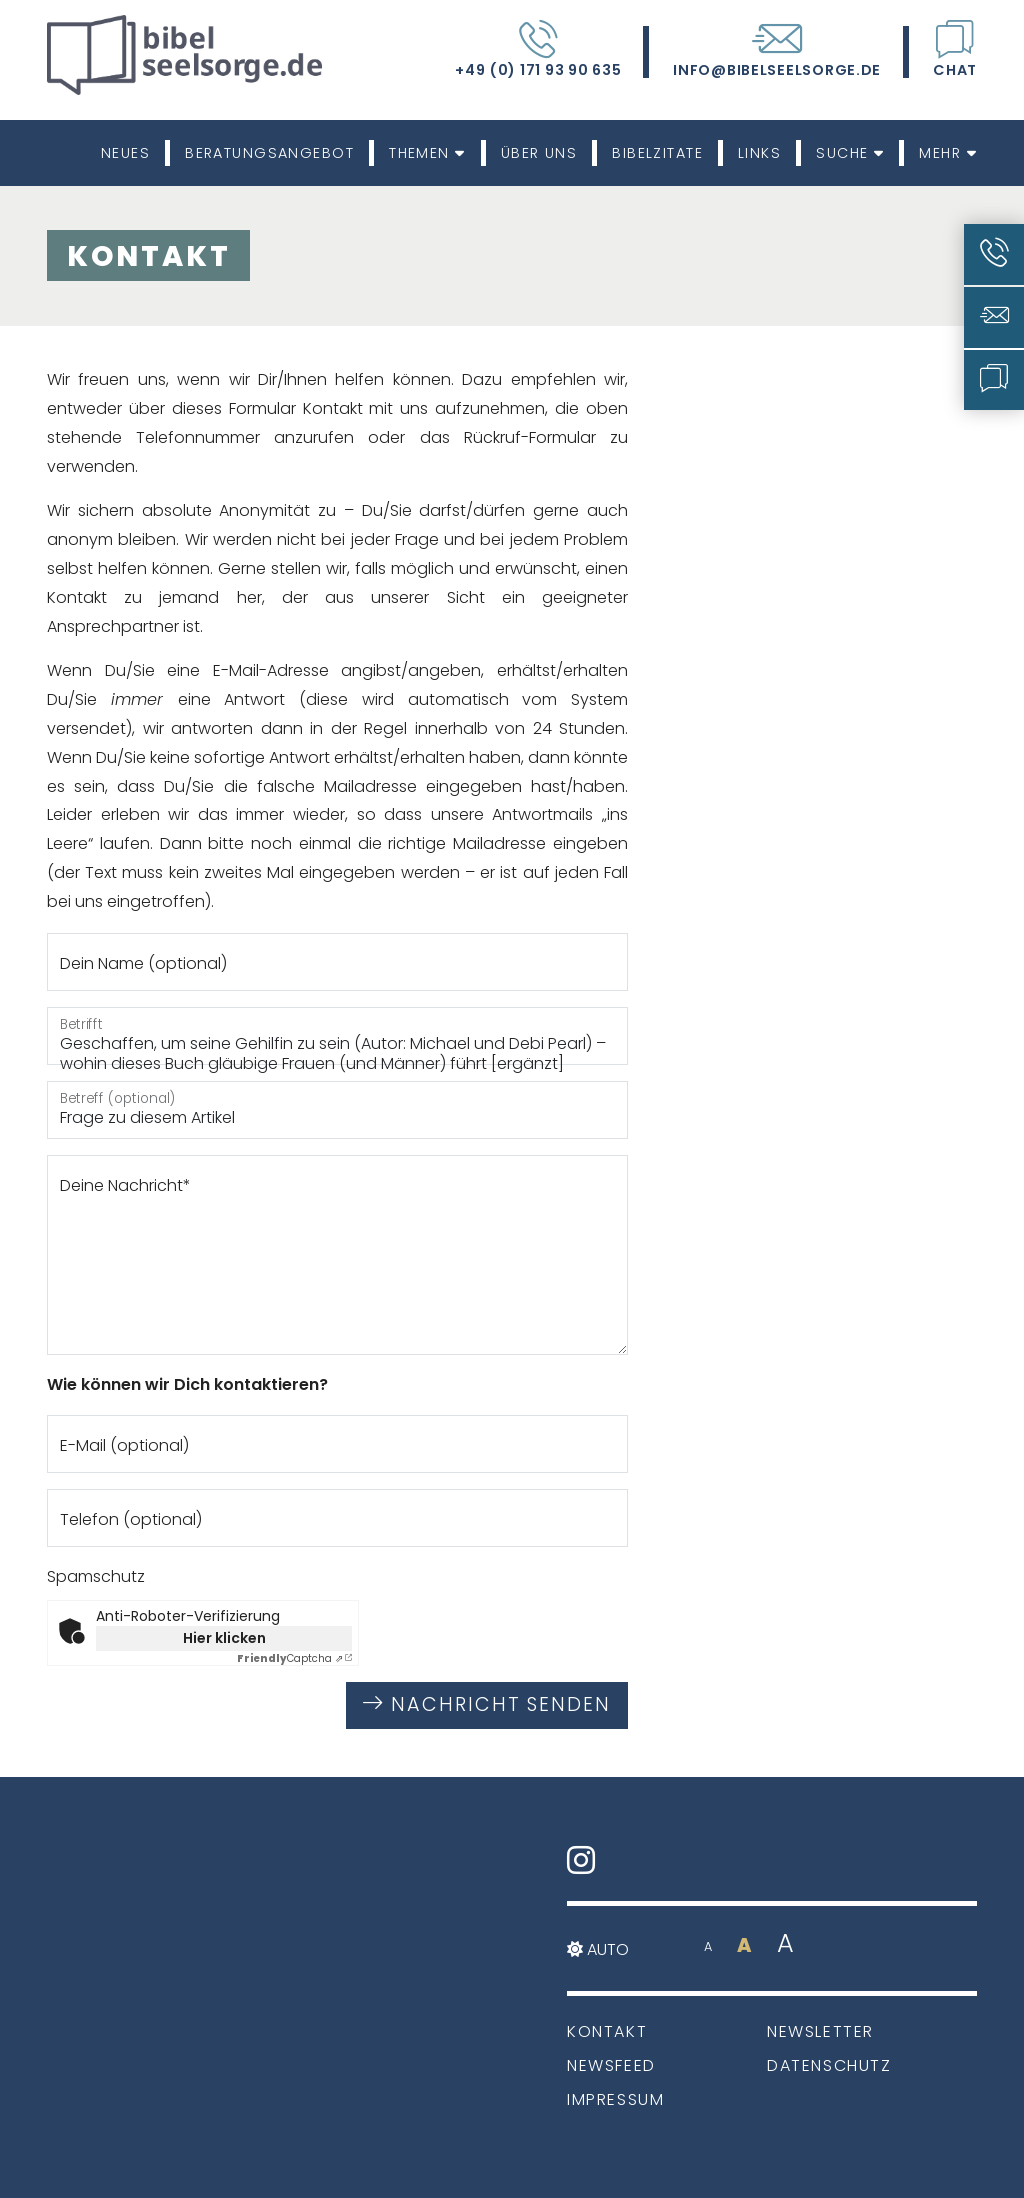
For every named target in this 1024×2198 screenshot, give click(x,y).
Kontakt (607, 2031)
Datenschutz (829, 2065)
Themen (427, 153)
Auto (598, 1949)
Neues (125, 153)
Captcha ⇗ (290, 1658)
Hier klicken (224, 1638)
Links (759, 153)
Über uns (539, 153)
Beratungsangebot (269, 153)
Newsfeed (611, 2065)
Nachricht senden (487, 1704)
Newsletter (820, 2031)
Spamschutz (96, 1576)
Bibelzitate (657, 153)
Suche (850, 153)
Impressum (615, 2099)
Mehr (948, 153)
